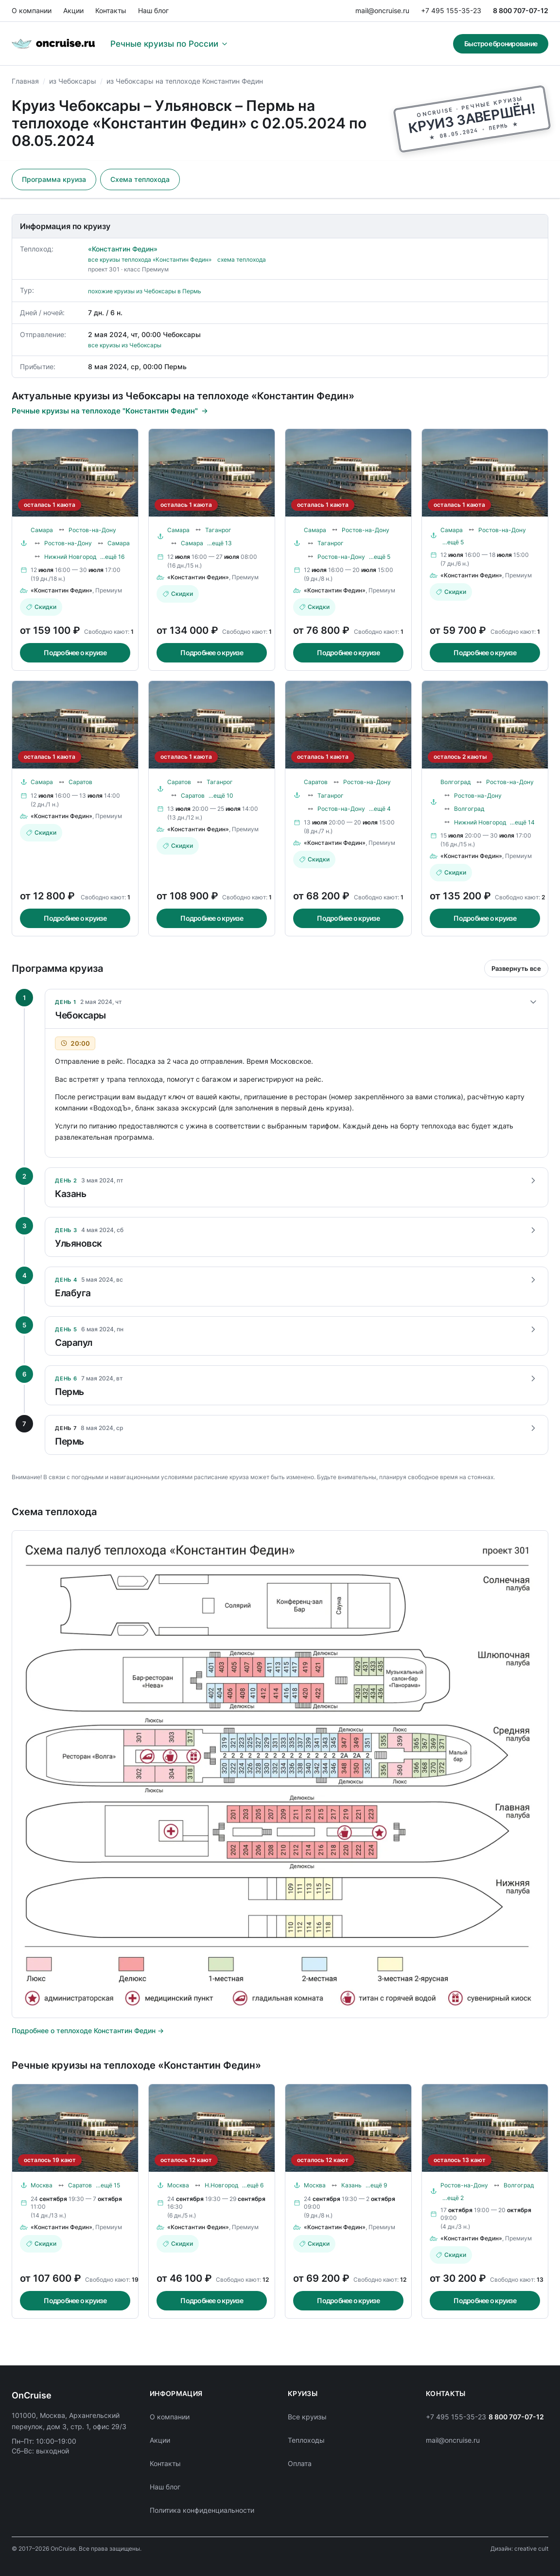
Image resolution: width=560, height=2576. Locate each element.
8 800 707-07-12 (520, 10)
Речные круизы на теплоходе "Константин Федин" (110, 410)
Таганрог (218, 530)
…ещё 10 (221, 795)
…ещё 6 (252, 2185)
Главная (25, 81)
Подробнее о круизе (75, 652)
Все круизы (307, 2417)
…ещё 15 (108, 2185)
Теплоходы (306, 2440)
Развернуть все (516, 968)
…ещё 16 (112, 556)
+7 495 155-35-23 (451, 10)
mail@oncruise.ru (382, 10)
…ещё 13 (219, 543)
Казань (351, 2185)
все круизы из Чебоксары (124, 345)
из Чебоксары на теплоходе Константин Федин (184, 81)
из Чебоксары (72, 81)
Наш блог (153, 10)
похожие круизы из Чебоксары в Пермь (144, 291)
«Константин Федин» (123, 249)
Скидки (41, 606)
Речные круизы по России (169, 44)
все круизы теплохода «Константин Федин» (149, 259)
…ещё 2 (453, 2197)
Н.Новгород (221, 2185)
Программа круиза (54, 179)
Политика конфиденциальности (202, 2510)
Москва (41, 2185)
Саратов (80, 782)
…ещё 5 (379, 556)
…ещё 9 (376, 2185)
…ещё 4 (380, 808)
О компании (32, 10)
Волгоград (455, 782)
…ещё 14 (522, 822)
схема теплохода (241, 259)
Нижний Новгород (70, 556)
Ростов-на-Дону (92, 530)
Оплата (300, 2463)
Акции (73, 10)
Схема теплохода (140, 179)
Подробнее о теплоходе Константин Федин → (88, 2030)
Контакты (110, 10)
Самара (42, 530)
